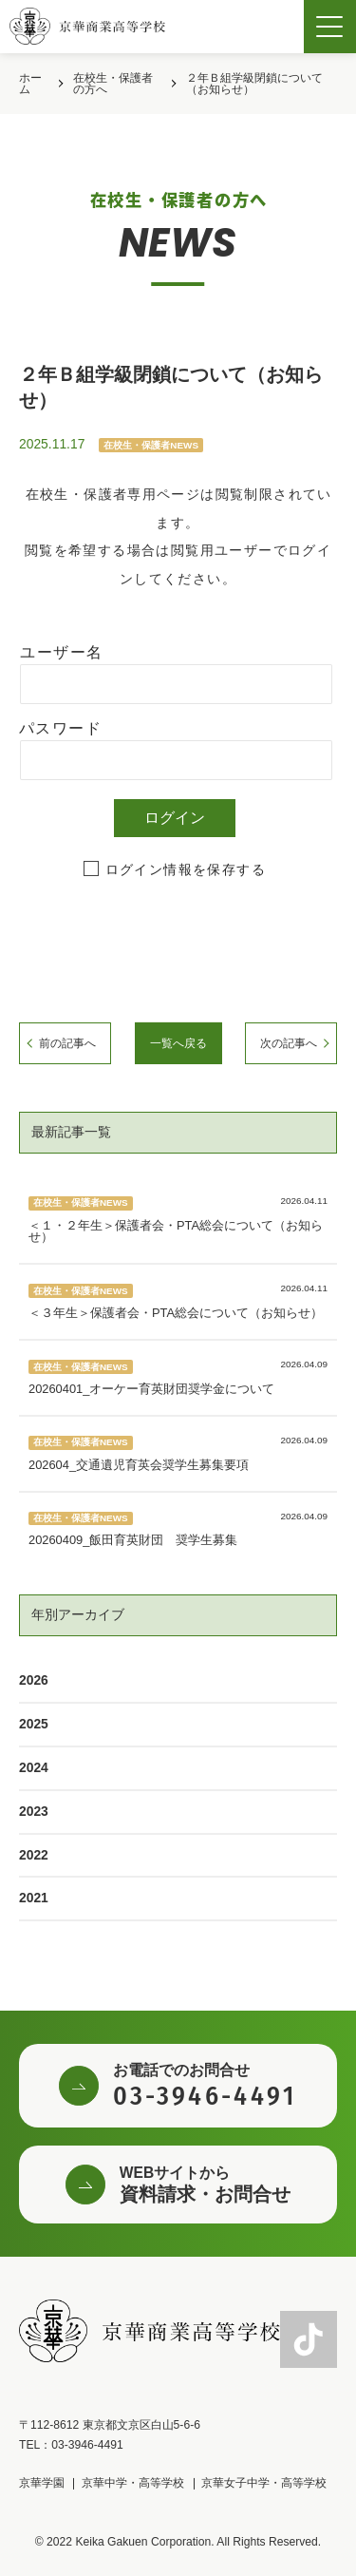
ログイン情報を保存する (185, 869)
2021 (33, 1897)
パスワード (60, 728)
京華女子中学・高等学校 (264, 2483)
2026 (33, 1680)
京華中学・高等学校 (133, 2483)
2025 (33, 1723)
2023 (33, 1811)
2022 (33, 1854)
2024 (33, 1767)
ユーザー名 (61, 652)
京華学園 (42, 2483)
